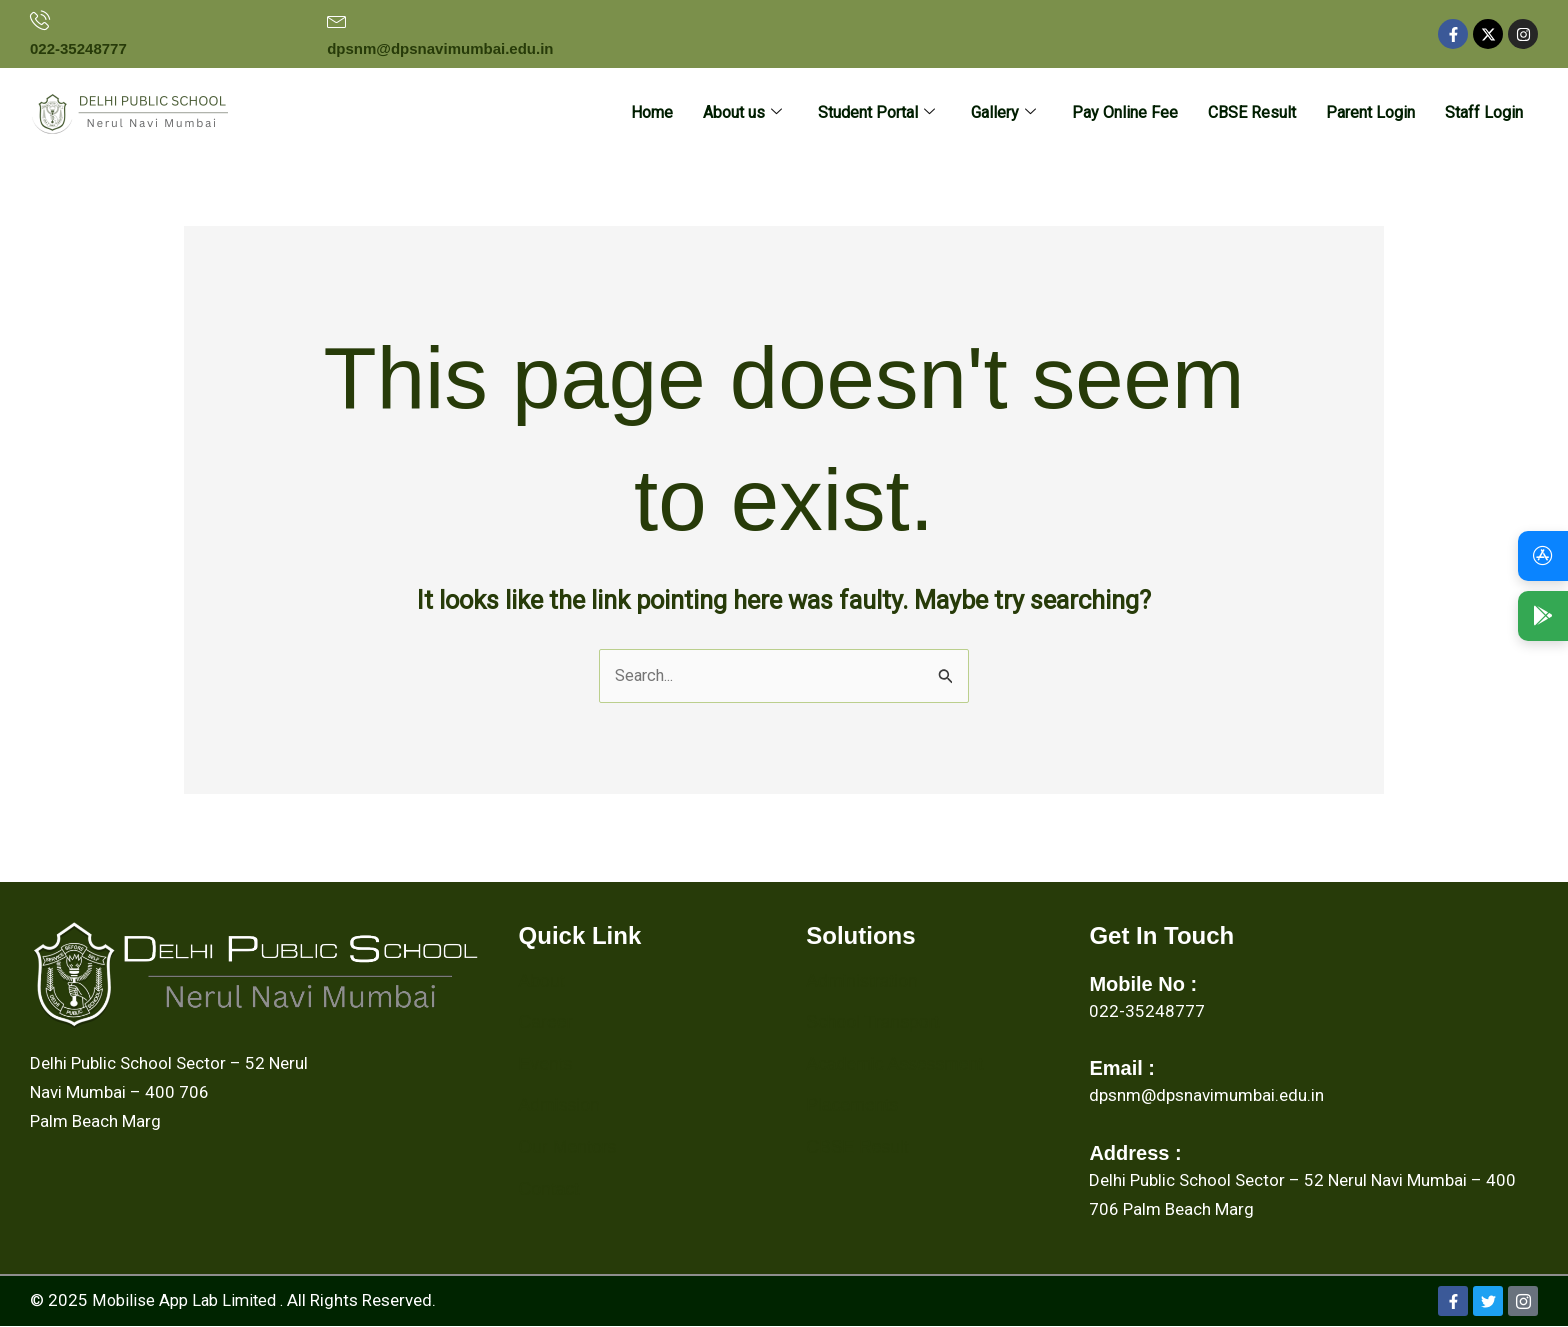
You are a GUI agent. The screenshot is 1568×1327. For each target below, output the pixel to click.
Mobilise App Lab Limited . (190, 1301)
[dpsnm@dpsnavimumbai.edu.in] (337, 20)
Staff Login (1484, 112)
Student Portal (876, 113)
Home (652, 112)
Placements (853, 1106)
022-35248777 (78, 48)
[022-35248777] (40, 20)
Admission (560, 1106)
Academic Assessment (896, 1065)
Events (546, 1065)
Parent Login (1370, 112)
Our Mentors (569, 1148)
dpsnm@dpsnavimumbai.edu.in (440, 48)
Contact (550, 1190)
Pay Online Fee (1125, 112)
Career (546, 1023)
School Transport (874, 1023)
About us (742, 113)
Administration (863, 982)
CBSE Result (1252, 112)
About (542, 982)
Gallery (1003, 113)
